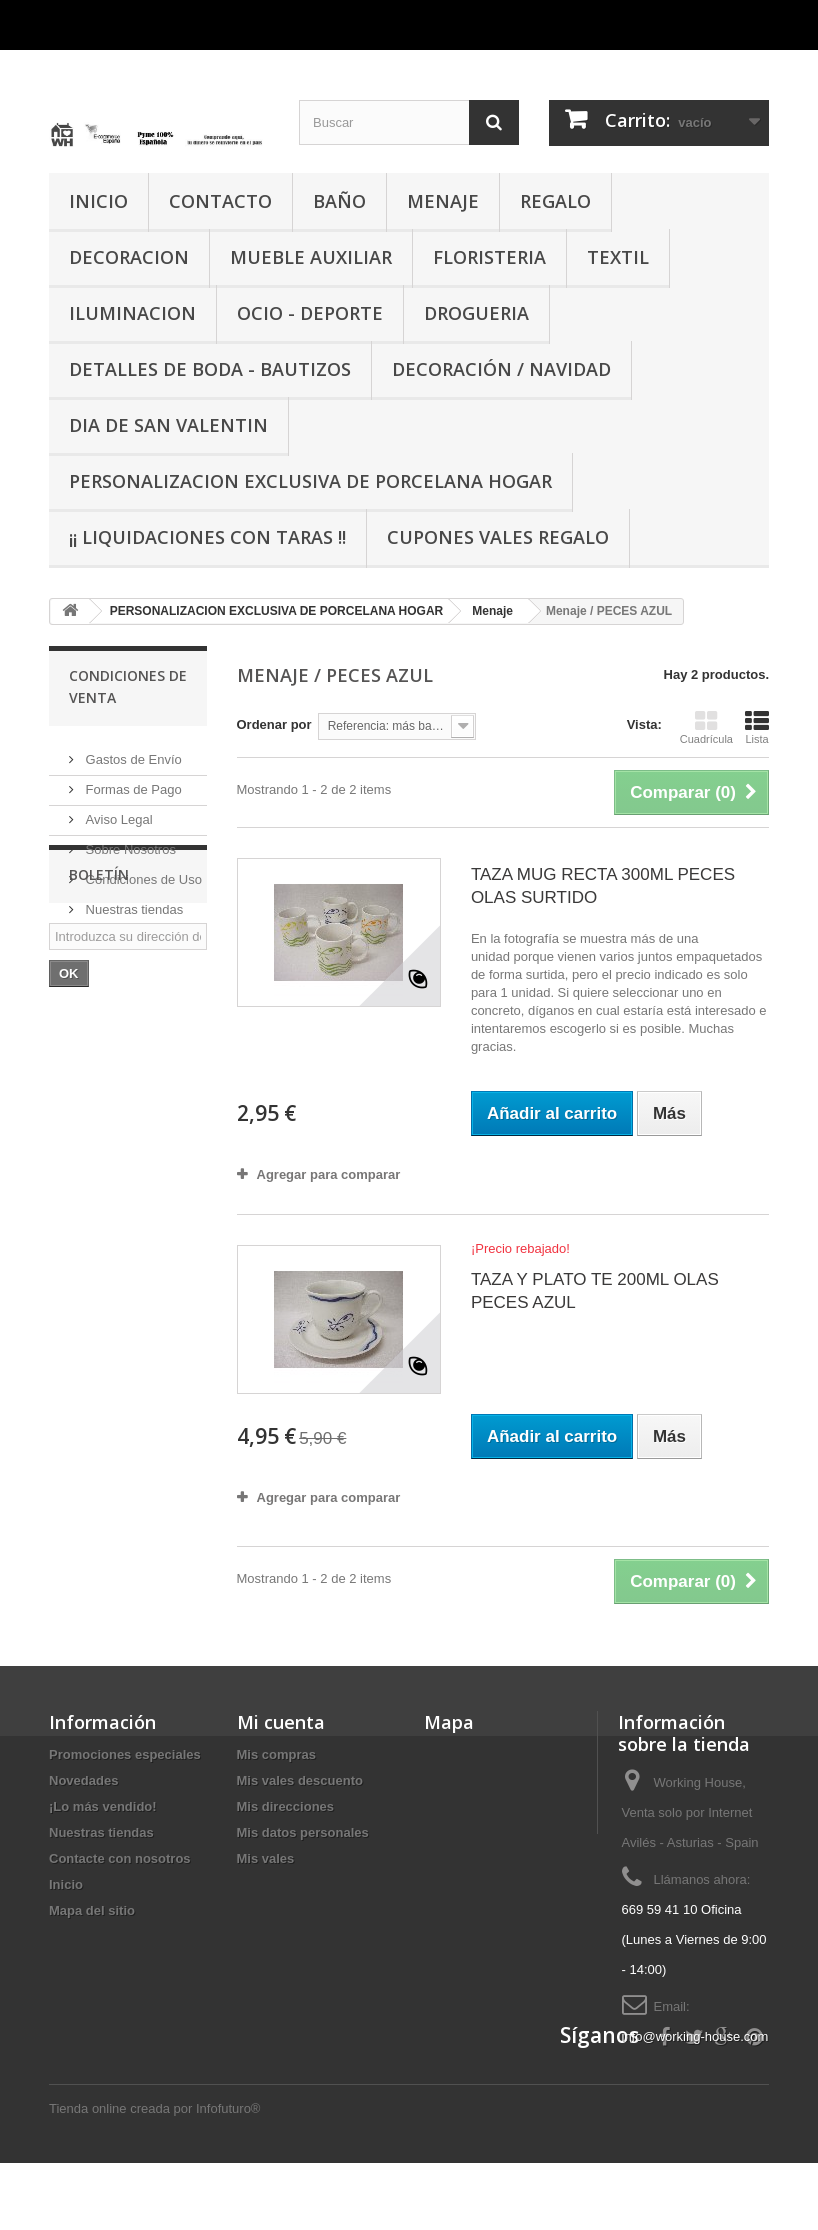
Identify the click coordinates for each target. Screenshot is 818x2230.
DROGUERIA (476, 313)
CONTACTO (220, 201)
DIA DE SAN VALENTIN (168, 425)
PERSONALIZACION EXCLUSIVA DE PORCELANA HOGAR (310, 481)
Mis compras (276, 1754)
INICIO (98, 201)
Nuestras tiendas (132, 901)
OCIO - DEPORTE (310, 313)
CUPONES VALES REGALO (498, 537)
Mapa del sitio (92, 1910)
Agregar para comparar (329, 1174)
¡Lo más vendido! (103, 1806)
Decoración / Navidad (501, 369)
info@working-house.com (695, 2036)
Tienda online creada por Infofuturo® (154, 2175)
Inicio (66, 1884)
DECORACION (129, 257)
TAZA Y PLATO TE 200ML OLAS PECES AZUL (595, 1291)
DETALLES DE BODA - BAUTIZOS (210, 369)
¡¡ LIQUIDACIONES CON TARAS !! (207, 537)
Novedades (83, 1780)
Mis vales (266, 1858)
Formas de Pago (132, 781)
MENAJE (443, 201)
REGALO (555, 201)
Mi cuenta (281, 1722)
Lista (757, 727)
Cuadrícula (706, 727)
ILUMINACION (132, 313)
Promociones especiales (125, 1754)
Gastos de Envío (132, 751)
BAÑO (339, 201)
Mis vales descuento (300, 1780)
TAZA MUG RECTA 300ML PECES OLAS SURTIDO (603, 886)
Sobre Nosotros (129, 841)
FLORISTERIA (489, 257)
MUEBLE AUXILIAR (311, 257)
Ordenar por (274, 724)
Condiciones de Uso (142, 871)
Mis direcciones (286, 1806)
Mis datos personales (303, 1832)
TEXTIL (618, 257)
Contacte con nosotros (120, 1858)
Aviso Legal (117, 811)
